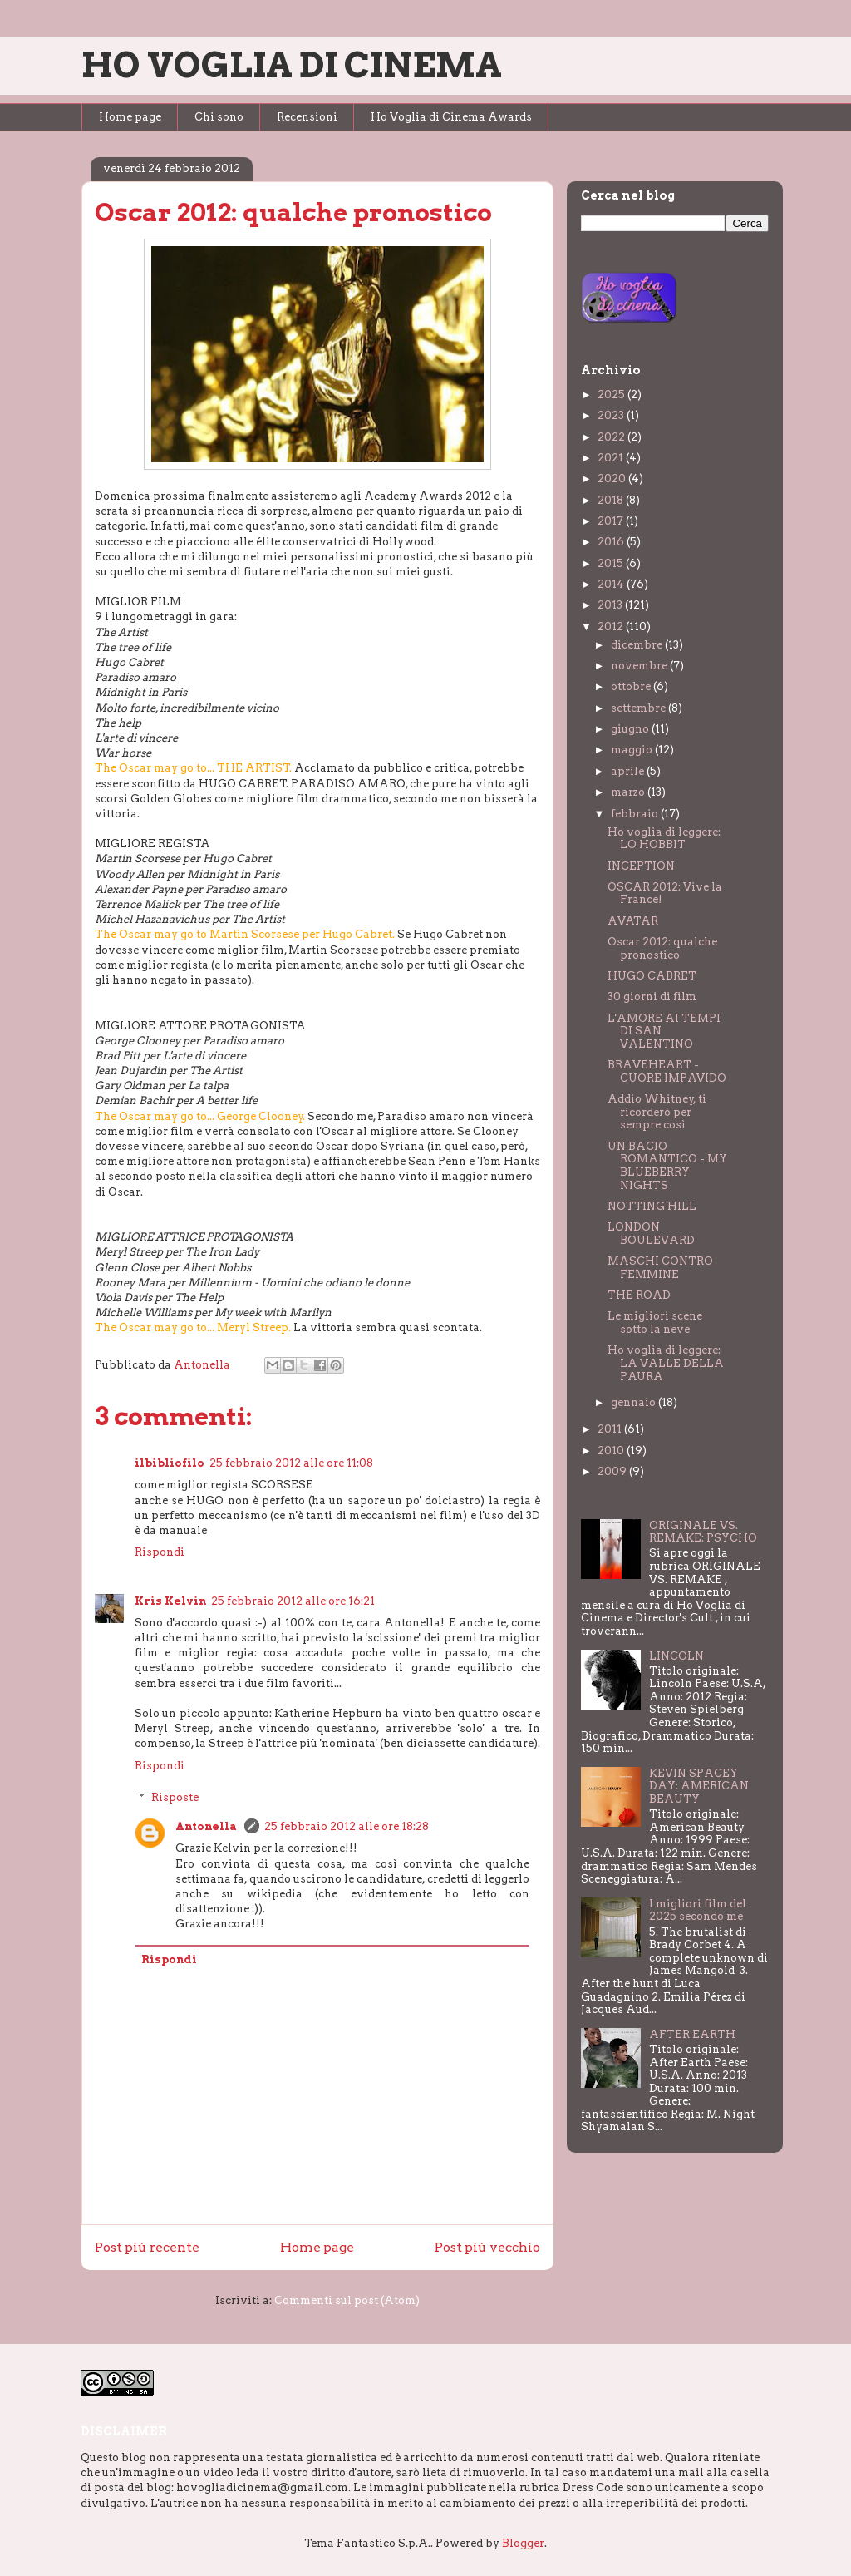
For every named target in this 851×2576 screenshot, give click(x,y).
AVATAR (633, 921)
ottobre (632, 686)
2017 (612, 521)
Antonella (207, 1826)
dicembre (638, 645)
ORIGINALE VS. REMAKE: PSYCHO (703, 1532)
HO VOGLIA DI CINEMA (291, 65)
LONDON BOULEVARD (651, 1233)
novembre (640, 665)
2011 (611, 1429)
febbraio (636, 813)
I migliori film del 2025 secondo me (697, 1910)
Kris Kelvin (170, 1601)
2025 (612, 394)
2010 (612, 1450)
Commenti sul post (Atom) (347, 2300)
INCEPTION (641, 866)
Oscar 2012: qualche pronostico (662, 948)
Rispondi (159, 1552)
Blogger (523, 2543)
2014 (612, 584)
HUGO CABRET (652, 976)
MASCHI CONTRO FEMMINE (660, 1268)
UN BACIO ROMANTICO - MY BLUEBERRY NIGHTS (667, 1166)
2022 (612, 437)
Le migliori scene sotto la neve (655, 1322)
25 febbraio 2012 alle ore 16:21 (293, 1601)
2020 (613, 478)
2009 (613, 1471)
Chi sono (218, 117)
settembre (639, 708)
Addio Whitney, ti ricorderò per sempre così (657, 1112)
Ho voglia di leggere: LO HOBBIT (664, 838)
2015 (612, 563)
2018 (612, 500)
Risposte (175, 1797)
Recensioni (307, 117)
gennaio (634, 1402)
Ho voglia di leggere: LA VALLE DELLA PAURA (666, 1363)
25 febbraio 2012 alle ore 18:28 (346, 1826)
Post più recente (147, 2247)
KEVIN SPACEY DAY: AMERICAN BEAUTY (699, 1786)
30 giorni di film (652, 996)
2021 (612, 458)
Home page (130, 117)
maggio (633, 749)
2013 (611, 605)
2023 (612, 415)
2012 (612, 626)
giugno (631, 729)
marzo (629, 792)
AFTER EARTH (692, 2034)
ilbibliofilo (169, 1463)
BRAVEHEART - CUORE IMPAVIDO (667, 1071)
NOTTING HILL (652, 1206)
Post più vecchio (487, 2247)
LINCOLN (676, 1656)
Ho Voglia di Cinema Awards (451, 117)
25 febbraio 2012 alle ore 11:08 (291, 1463)
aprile (629, 771)
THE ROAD (639, 1295)
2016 (612, 541)
